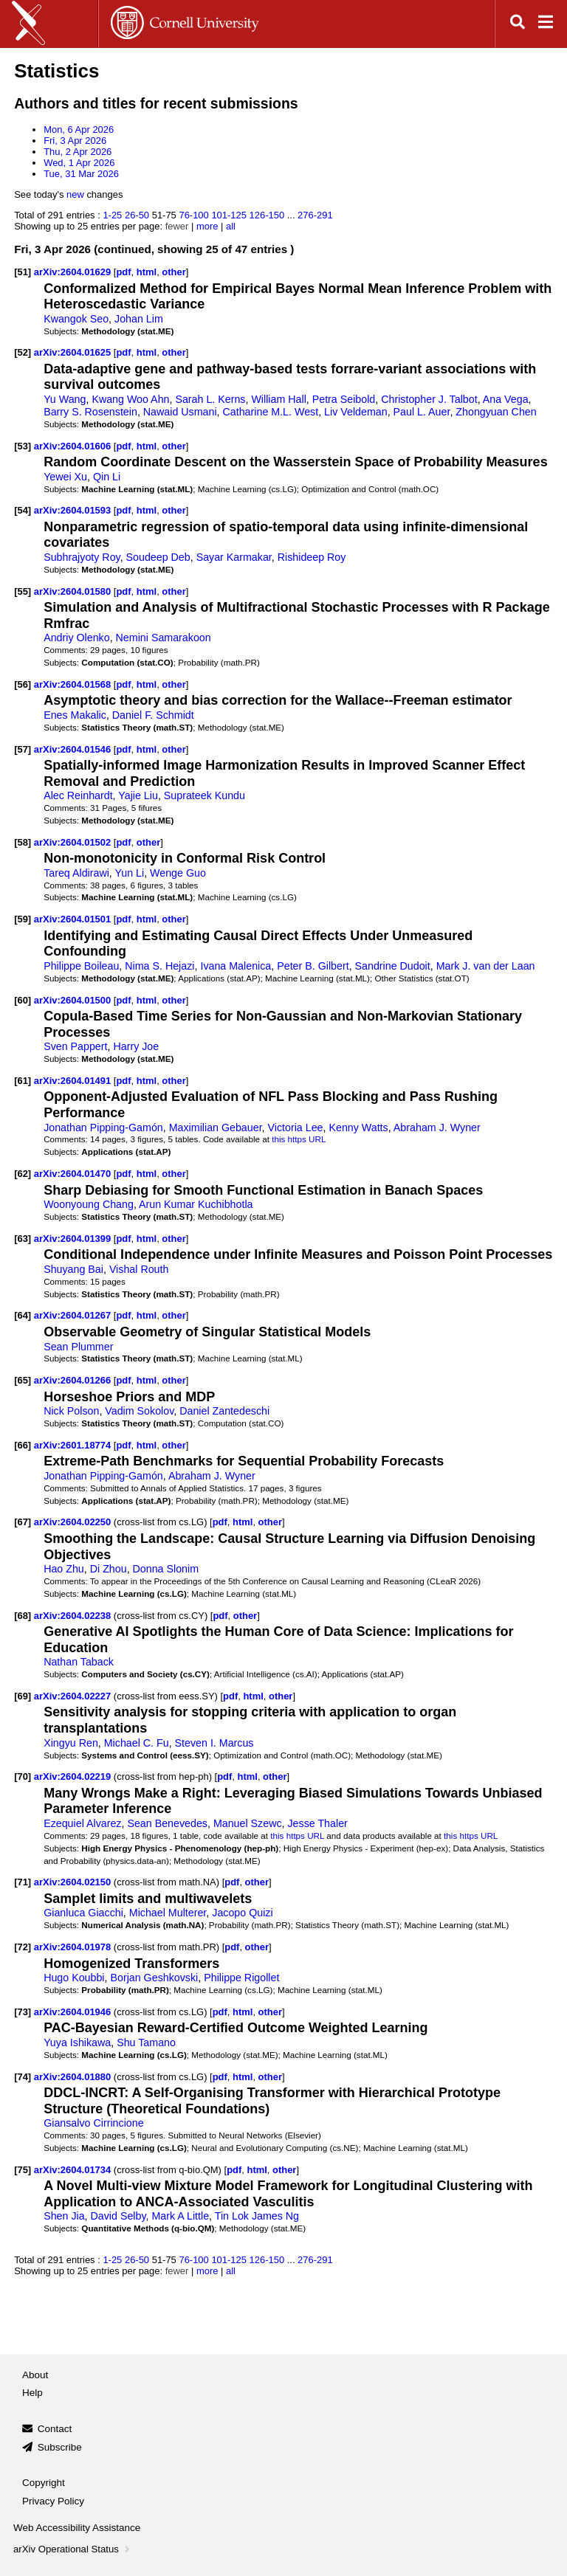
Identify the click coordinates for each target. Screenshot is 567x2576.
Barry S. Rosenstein (90, 412)
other (173, 271)
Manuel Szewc (247, 1823)
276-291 (315, 215)
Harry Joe (136, 1046)
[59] (22, 919)
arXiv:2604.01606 (74, 446)
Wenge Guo (178, 873)
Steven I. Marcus (214, 1743)
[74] (22, 2076)
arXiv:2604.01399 (74, 1238)
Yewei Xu (65, 477)
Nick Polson (71, 1411)
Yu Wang (65, 399)
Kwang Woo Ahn (130, 399)
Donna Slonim (166, 1569)
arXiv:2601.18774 (74, 1445)
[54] (22, 510)
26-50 (137, 215)
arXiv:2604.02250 (74, 1521)
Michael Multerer (168, 1913)
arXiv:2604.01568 (74, 684)
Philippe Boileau (81, 966)
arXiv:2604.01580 (74, 591)
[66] (22, 1445)
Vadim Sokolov (139, 1411)
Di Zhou (108, 1569)
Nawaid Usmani (180, 412)
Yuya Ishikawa (77, 2042)
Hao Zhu (64, 1569)
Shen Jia (64, 2216)
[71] (22, 1882)
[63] (22, 1238)
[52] (22, 352)
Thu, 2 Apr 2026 (77, 151)
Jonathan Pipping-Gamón (103, 1127)
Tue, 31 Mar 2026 (81, 173)
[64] (22, 1315)
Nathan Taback (79, 1662)
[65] (22, 1380)
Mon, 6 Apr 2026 (79, 129)
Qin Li (106, 477)
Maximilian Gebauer (215, 1127)
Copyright (43, 2482)
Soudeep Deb (158, 557)
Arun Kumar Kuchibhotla (195, 1204)
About (35, 2374)
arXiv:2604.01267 (74, 1315)
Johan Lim (138, 319)
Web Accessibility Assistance (76, 2527)
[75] (22, 2169)
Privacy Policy (53, 2501)
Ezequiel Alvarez (82, 1823)
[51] (22, 271)
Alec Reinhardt (78, 795)
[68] (22, 1615)
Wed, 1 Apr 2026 (79, 162)
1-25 (112, 215)
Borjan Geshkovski (154, 1977)
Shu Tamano (146, 2042)
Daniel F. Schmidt (153, 715)
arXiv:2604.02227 (74, 1696)
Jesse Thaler (317, 1823)
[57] (22, 749)
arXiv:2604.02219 (74, 1776)
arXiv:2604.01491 (74, 1080)
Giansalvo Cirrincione (93, 2123)
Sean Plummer (78, 1347)
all (231, 226)
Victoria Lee (295, 1127)
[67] (22, 1521)
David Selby (118, 2216)
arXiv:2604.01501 (74, 919)
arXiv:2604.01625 (74, 352)
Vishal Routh (139, 1269)
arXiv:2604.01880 (74, 2076)
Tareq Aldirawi (76, 873)
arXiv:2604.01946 (74, 2011)
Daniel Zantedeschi (224, 1411)
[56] (22, 684)
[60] (22, 1000)
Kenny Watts (358, 1127)
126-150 (267, 215)
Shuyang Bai (73, 1269)
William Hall (278, 399)
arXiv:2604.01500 (74, 1000)
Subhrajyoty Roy (82, 557)
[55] (22, 591)
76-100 (193, 215)
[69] (22, 1696)
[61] (22, 1080)
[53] (22, 446)
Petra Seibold (344, 399)
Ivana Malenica (235, 966)
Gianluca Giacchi (83, 1913)
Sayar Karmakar (234, 557)
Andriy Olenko (77, 637)
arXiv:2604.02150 (74, 1882)
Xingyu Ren (71, 1743)
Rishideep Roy (312, 557)
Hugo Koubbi (74, 1977)
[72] (22, 1946)
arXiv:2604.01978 (74, 1946)
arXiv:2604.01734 (74, 2169)
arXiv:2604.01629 (74, 271)
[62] (22, 1173)
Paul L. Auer (422, 412)
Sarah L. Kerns (210, 399)
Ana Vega (506, 399)
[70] (22, 1776)
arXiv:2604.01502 (74, 842)
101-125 (229, 215)
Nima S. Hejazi (159, 966)
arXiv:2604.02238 (74, 1615)
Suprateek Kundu (204, 795)
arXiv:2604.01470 (74, 1173)
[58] (22, 842)
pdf (123, 271)
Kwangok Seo (76, 319)
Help (32, 2392)
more (207, 226)
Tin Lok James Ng (257, 2216)
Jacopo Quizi (242, 1913)
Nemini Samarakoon (163, 637)
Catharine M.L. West (271, 412)
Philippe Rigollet (241, 1977)
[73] (22, 2011)
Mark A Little (180, 2216)
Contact (55, 2428)
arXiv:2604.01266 (74, 1380)
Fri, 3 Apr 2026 (75, 140)
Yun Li (130, 873)
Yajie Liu (138, 795)
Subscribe (60, 2447)
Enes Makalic (75, 715)
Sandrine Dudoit (392, 966)
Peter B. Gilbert (312, 966)
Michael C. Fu (136, 1743)
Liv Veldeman (356, 412)
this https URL (299, 1139)
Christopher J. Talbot (429, 399)
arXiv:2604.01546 (74, 749)
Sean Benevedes (167, 1823)
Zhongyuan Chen (496, 412)
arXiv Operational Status (72, 2549)
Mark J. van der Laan (485, 966)
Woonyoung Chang (89, 1204)
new (75, 194)
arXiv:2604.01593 (74, 510)
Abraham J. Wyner (437, 1127)
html (147, 271)
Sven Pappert (75, 1046)
